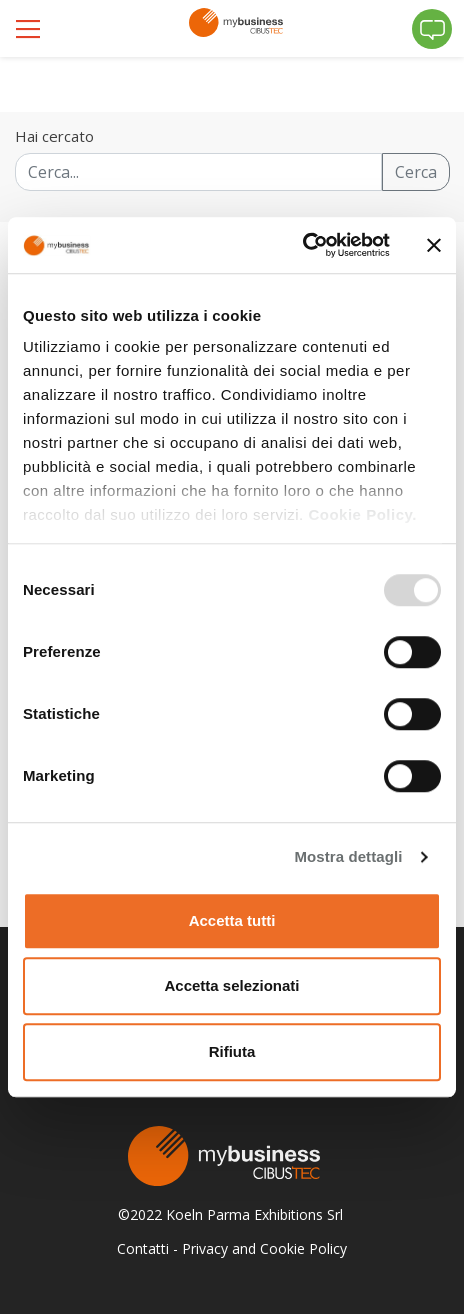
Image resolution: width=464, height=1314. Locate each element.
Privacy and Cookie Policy (264, 1248)
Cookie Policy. (362, 514)
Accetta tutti (232, 920)
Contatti (143, 1248)
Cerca (416, 172)
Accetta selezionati (231, 985)
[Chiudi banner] (434, 245)
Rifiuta (232, 1051)
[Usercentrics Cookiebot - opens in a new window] (302, 245)
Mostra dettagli (348, 856)
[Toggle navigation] (30, 29)
